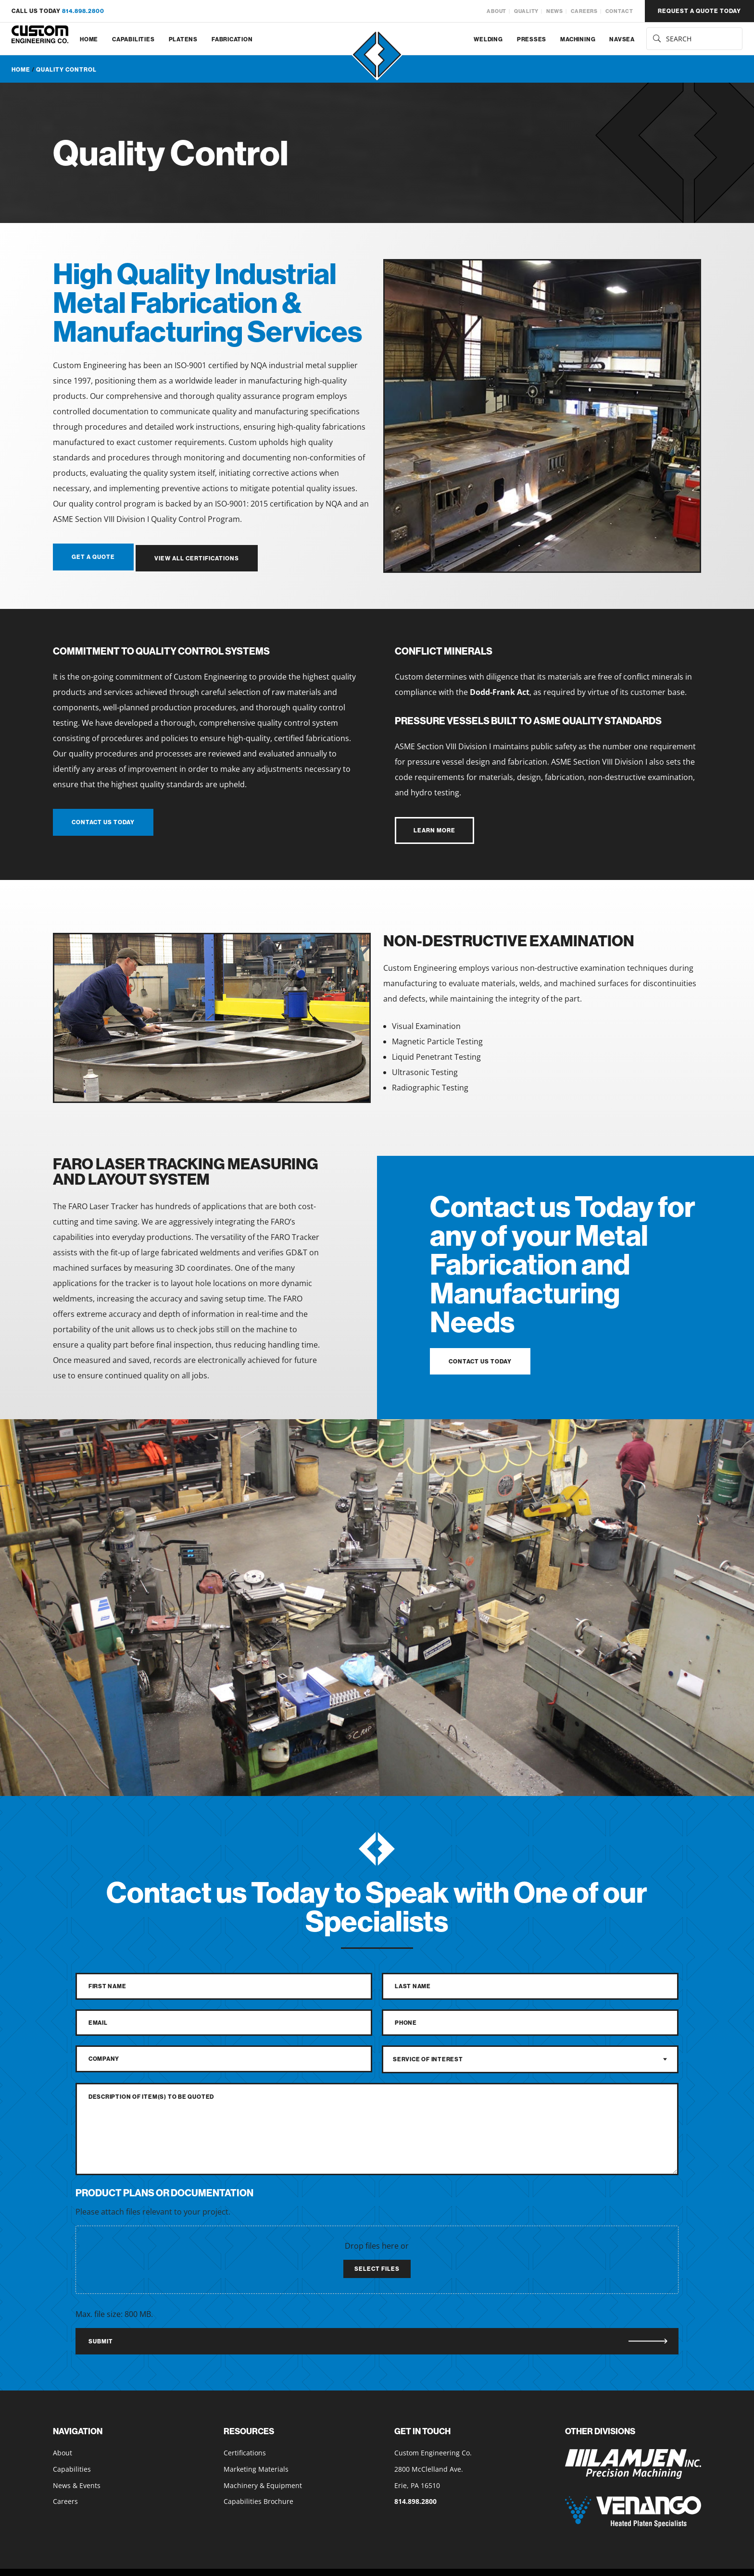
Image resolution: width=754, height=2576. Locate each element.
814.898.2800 (83, 10)
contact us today (103, 819)
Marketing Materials (256, 2466)
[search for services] (694, 38)
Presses (531, 39)
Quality (526, 11)
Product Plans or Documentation (164, 2190)
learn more (434, 827)
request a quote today (699, 10)
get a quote (93, 556)
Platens (183, 39)
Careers (584, 11)
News (554, 11)
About (496, 11)
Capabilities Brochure (258, 2498)
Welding (488, 39)
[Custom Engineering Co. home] (40, 39)
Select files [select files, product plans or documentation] (377, 2265)
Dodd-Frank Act (499, 689)
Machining (577, 39)
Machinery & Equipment (263, 2482)
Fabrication (232, 39)
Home (89, 39)
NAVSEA (622, 39)
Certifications (245, 2449)
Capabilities (133, 39)
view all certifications (199, 556)
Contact (619, 11)
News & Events (77, 2482)
